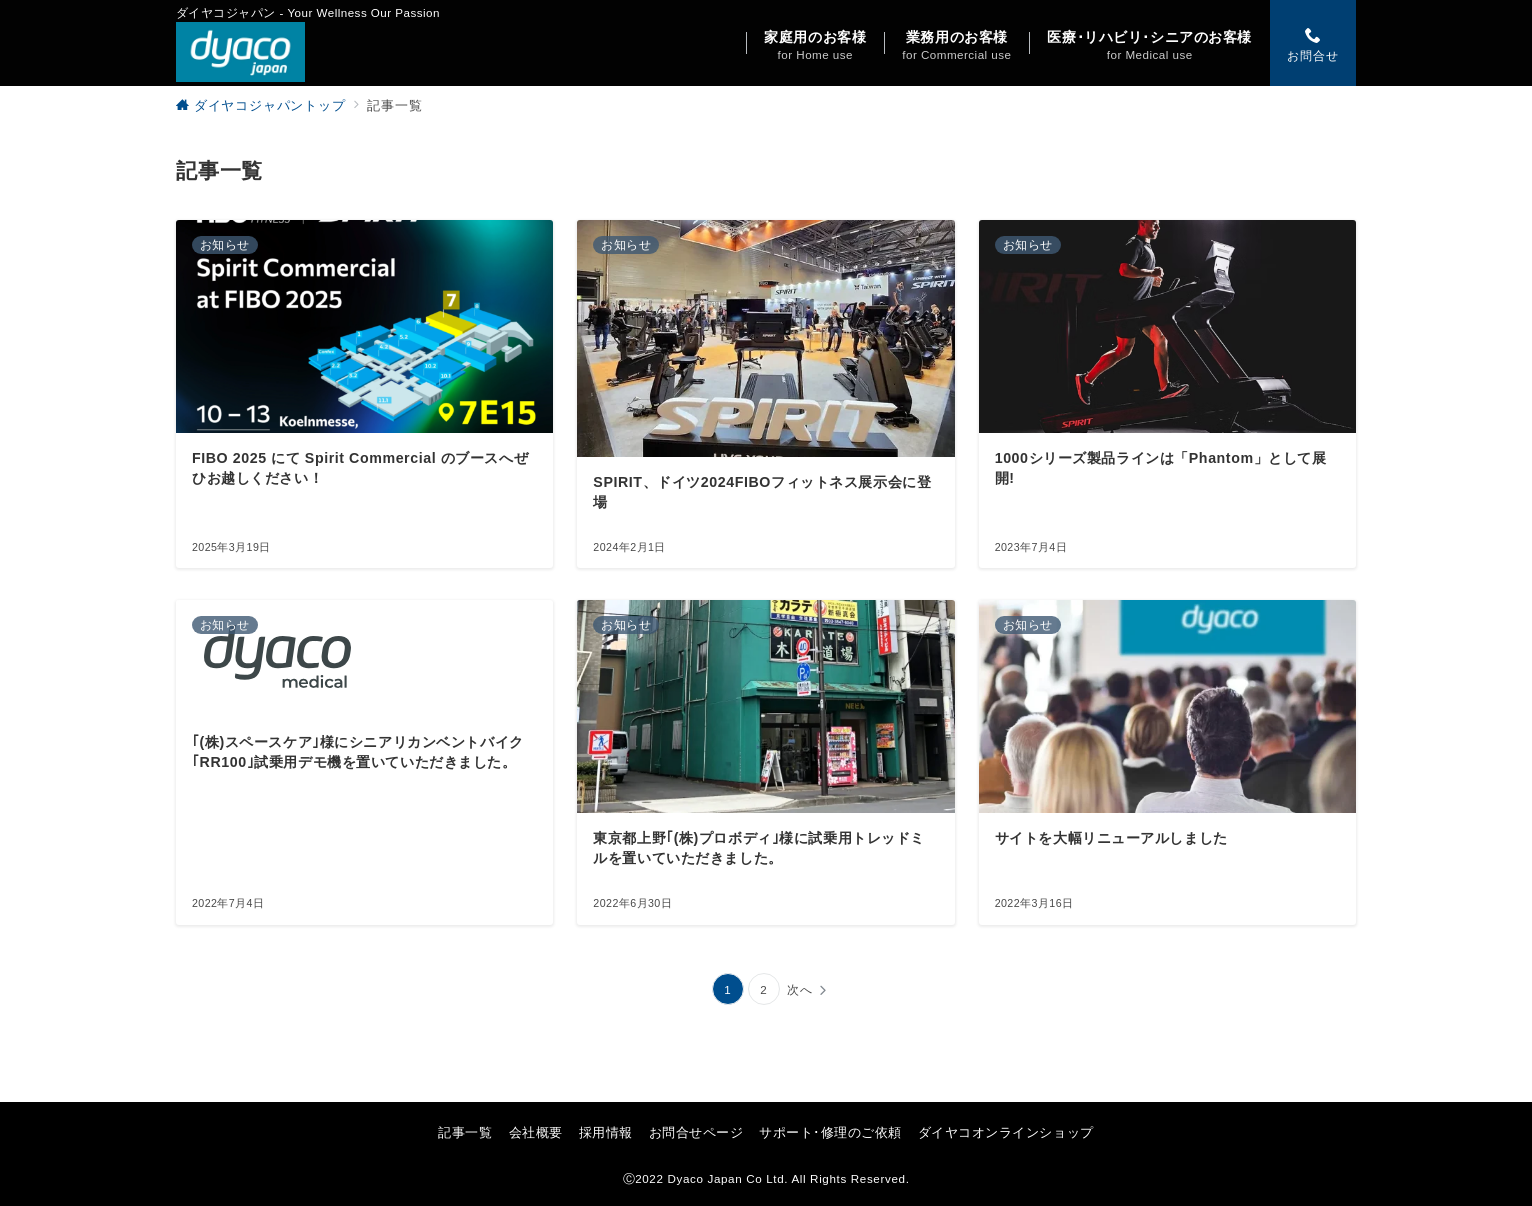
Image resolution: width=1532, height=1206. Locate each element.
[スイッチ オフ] (1313, 43)
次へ (800, 989)
